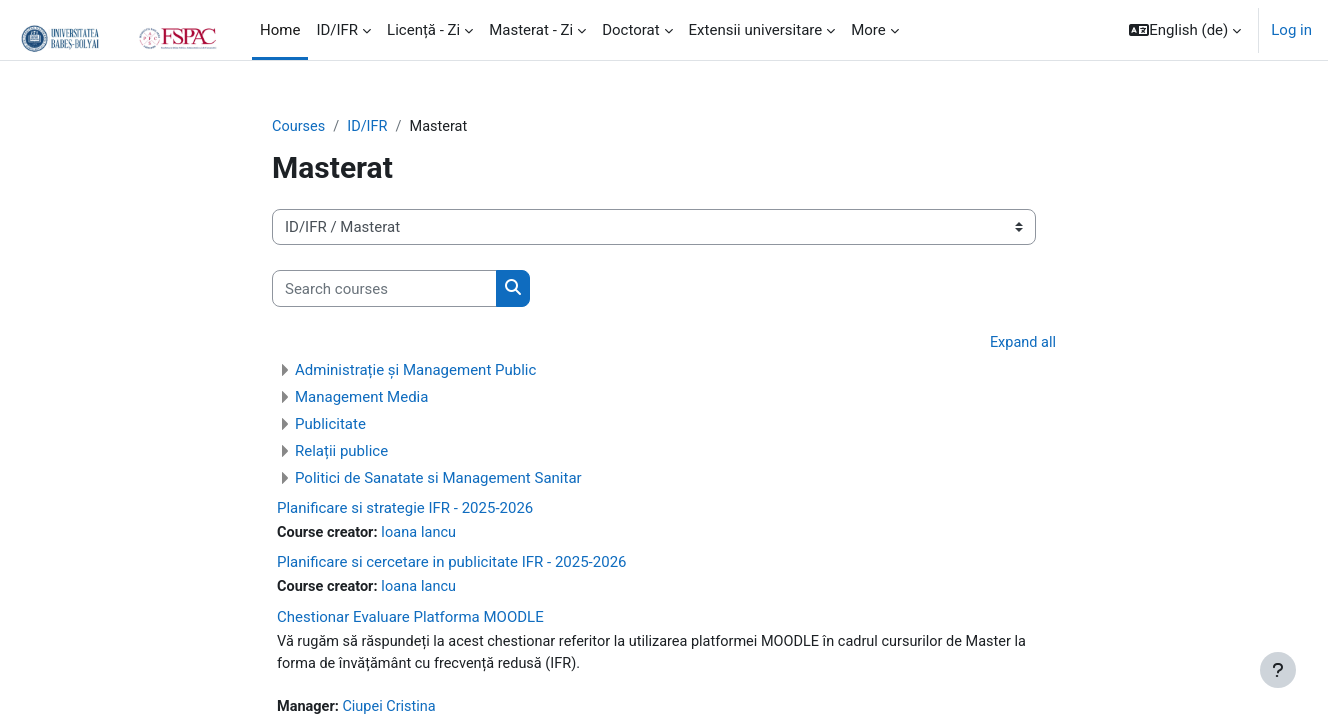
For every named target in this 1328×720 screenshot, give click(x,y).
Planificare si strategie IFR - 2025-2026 (405, 509)
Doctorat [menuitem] (630, 30)
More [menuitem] (868, 30)
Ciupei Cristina (393, 711)
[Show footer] (1278, 670)
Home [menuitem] (280, 30)
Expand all (1022, 344)
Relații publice (341, 452)
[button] (1185, 30)
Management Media (361, 398)
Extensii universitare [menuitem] (756, 30)
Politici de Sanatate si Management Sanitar (438, 479)
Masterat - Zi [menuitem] (531, 30)
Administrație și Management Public (415, 371)
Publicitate (330, 425)
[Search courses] (384, 289)
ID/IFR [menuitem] (337, 30)
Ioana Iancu (424, 534)
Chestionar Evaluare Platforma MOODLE (410, 620)
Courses (299, 127)
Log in (1291, 30)
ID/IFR (370, 127)
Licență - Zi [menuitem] (423, 30)
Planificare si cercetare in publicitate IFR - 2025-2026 (452, 565)
